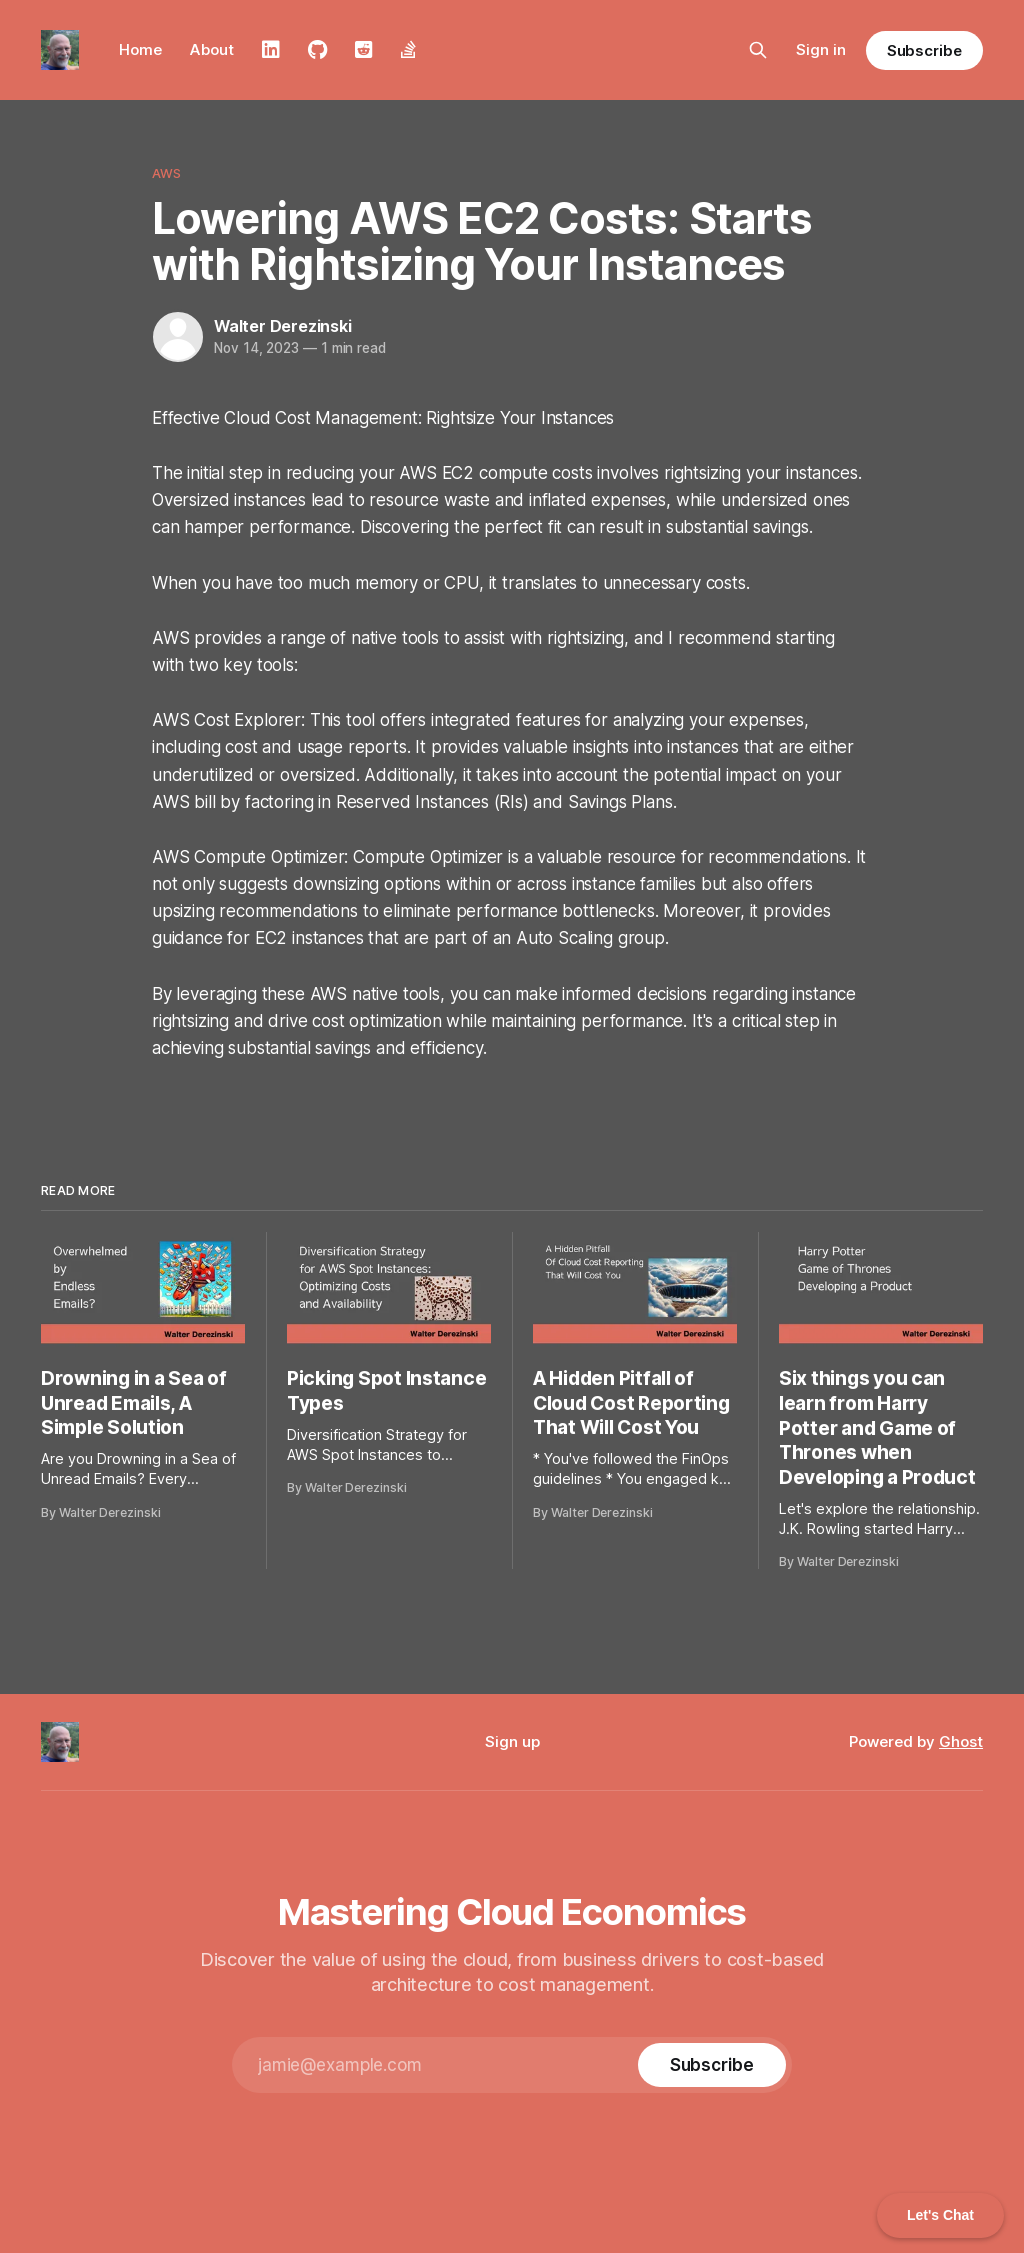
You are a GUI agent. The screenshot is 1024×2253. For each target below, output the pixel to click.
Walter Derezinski (282, 326)
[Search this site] (758, 50)
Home (140, 49)
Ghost (961, 1741)
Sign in (821, 49)
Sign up (512, 1741)
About (212, 49)
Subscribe (924, 50)
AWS (166, 173)
